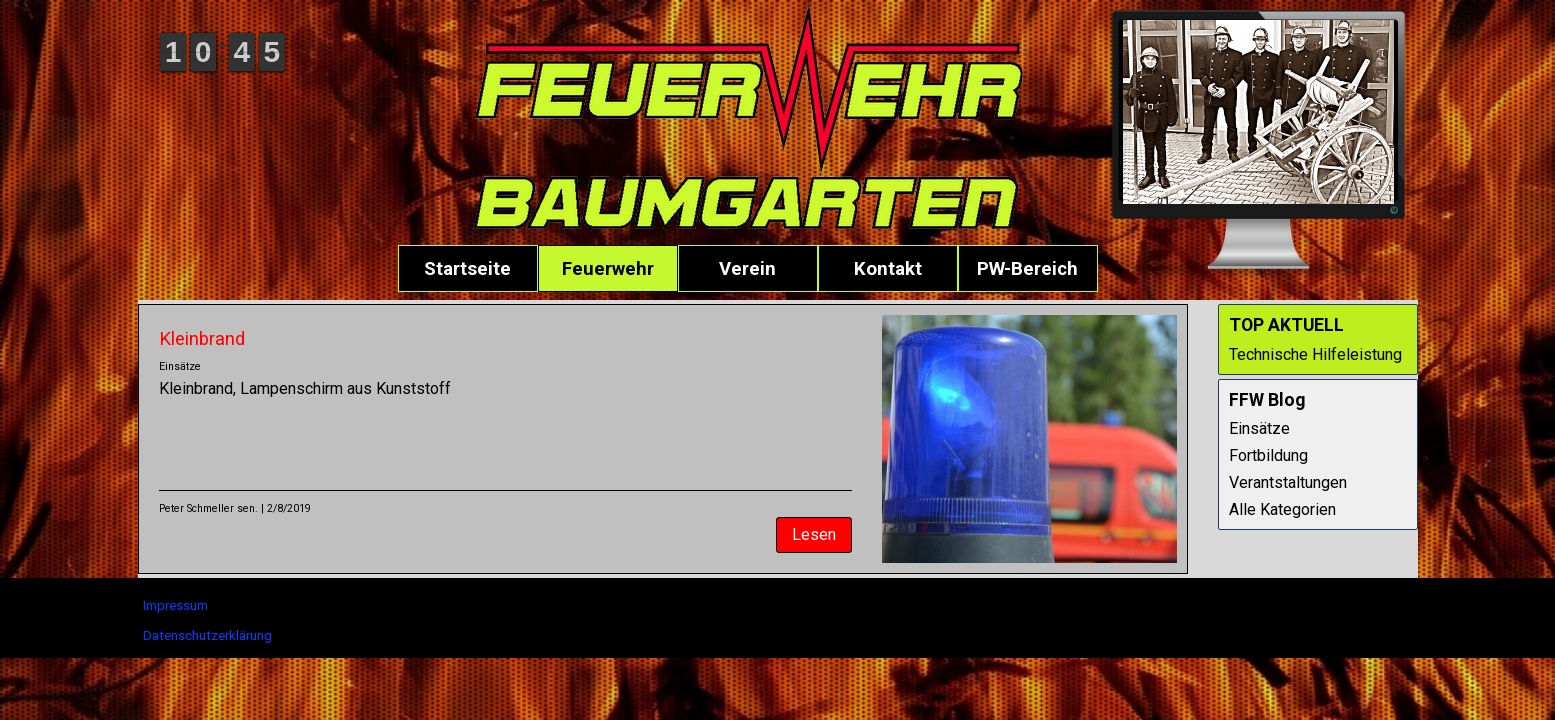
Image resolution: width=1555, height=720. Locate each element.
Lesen (814, 534)
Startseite (467, 269)
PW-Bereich (1027, 269)
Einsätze (180, 366)
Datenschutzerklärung (207, 635)
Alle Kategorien (1282, 509)
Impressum (175, 605)
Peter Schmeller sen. (208, 508)
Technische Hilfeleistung (1315, 354)
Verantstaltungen (1288, 482)
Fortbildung (1268, 455)
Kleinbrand (202, 339)
